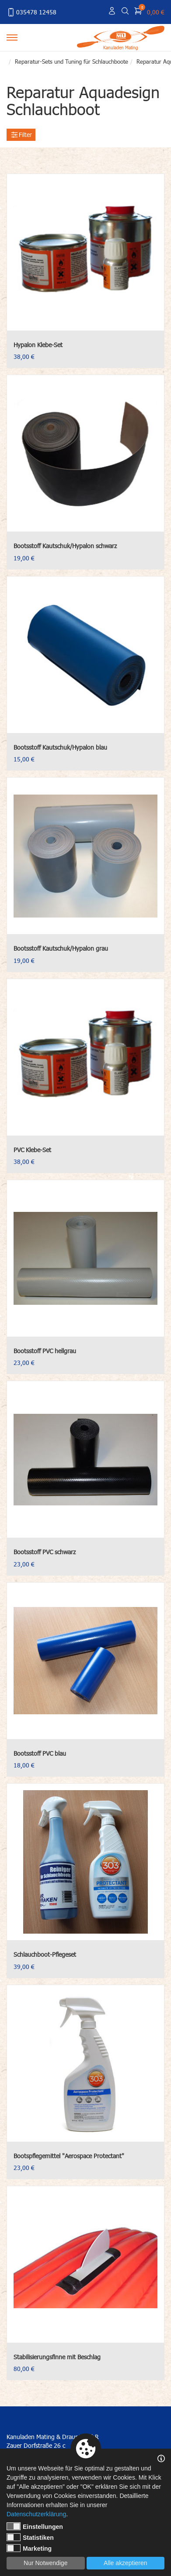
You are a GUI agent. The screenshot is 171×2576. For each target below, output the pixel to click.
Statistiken (30, 2537)
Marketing (29, 2548)
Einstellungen (35, 2526)
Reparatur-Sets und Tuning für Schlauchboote (71, 61)
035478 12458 (31, 12)
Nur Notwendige (45, 2562)
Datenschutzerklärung (36, 2514)
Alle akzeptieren (125, 2562)
